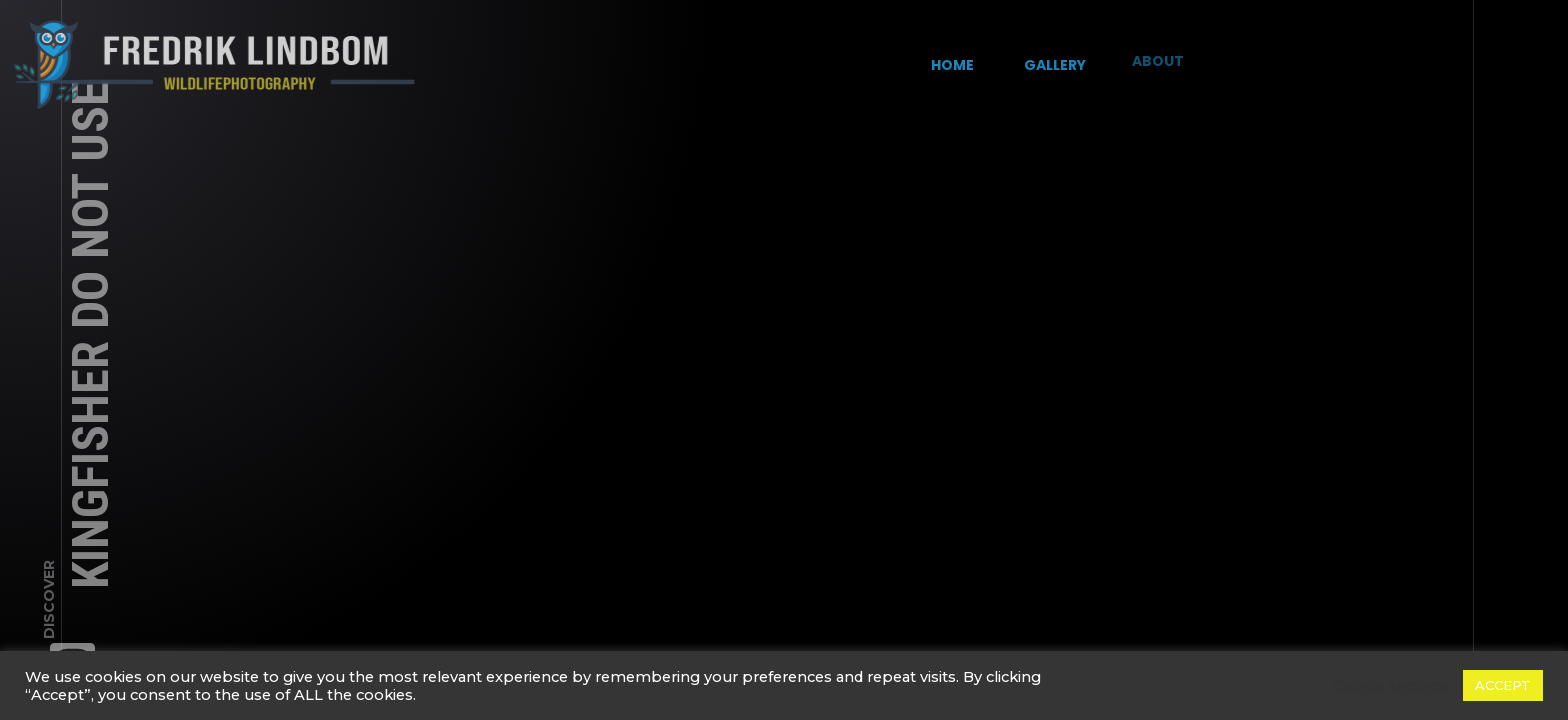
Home (952, 64)
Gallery (1049, 59)
